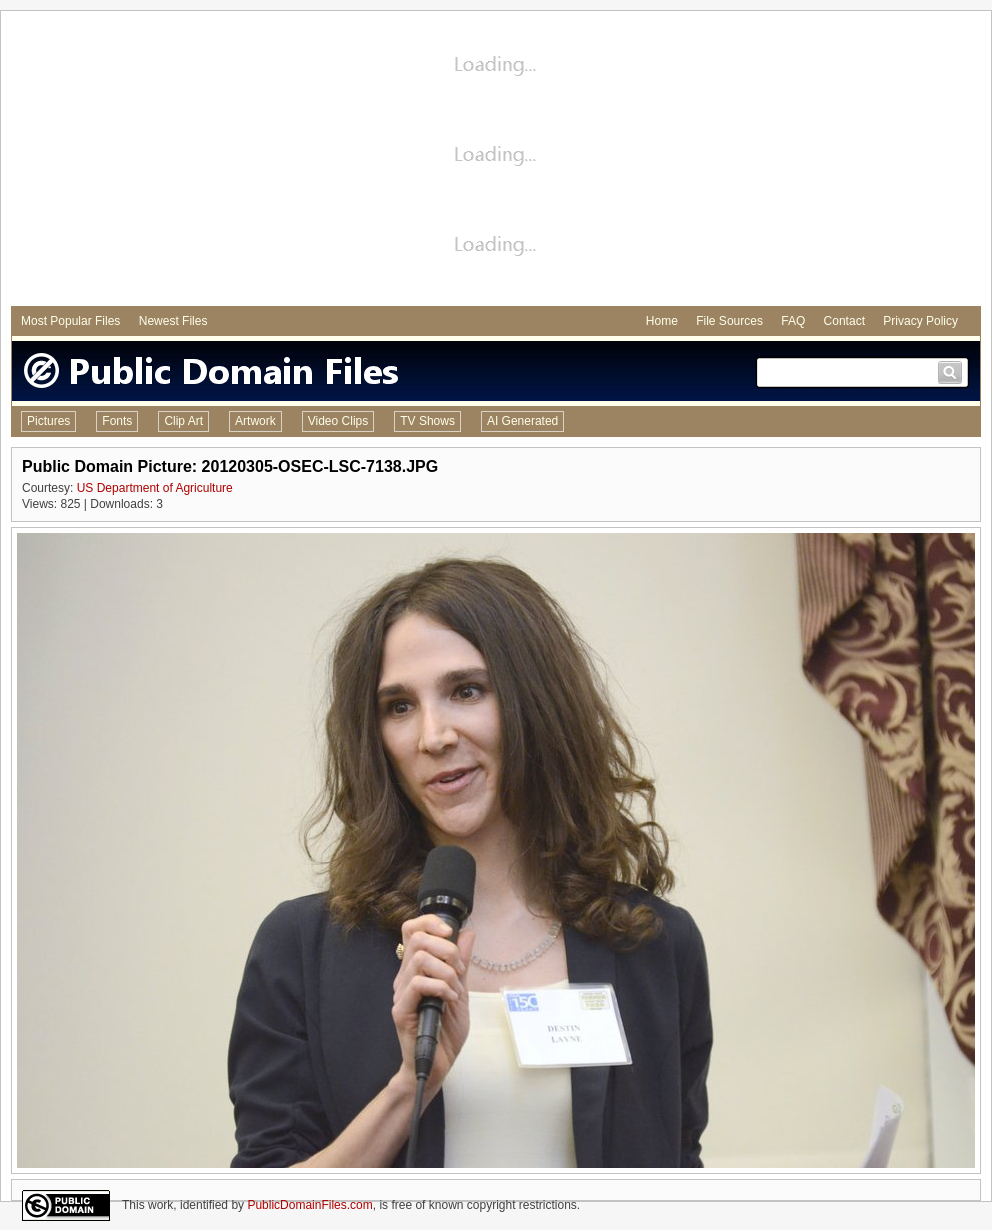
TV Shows (427, 421)
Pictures (48, 421)
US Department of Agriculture (155, 488)
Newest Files (173, 321)
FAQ (793, 321)
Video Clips (338, 421)
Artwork (255, 421)
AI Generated (522, 421)
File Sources (729, 321)
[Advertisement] (496, 161)
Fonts (117, 421)
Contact (844, 321)
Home (662, 321)
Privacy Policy (920, 321)
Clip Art (183, 421)
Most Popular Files (70, 321)
